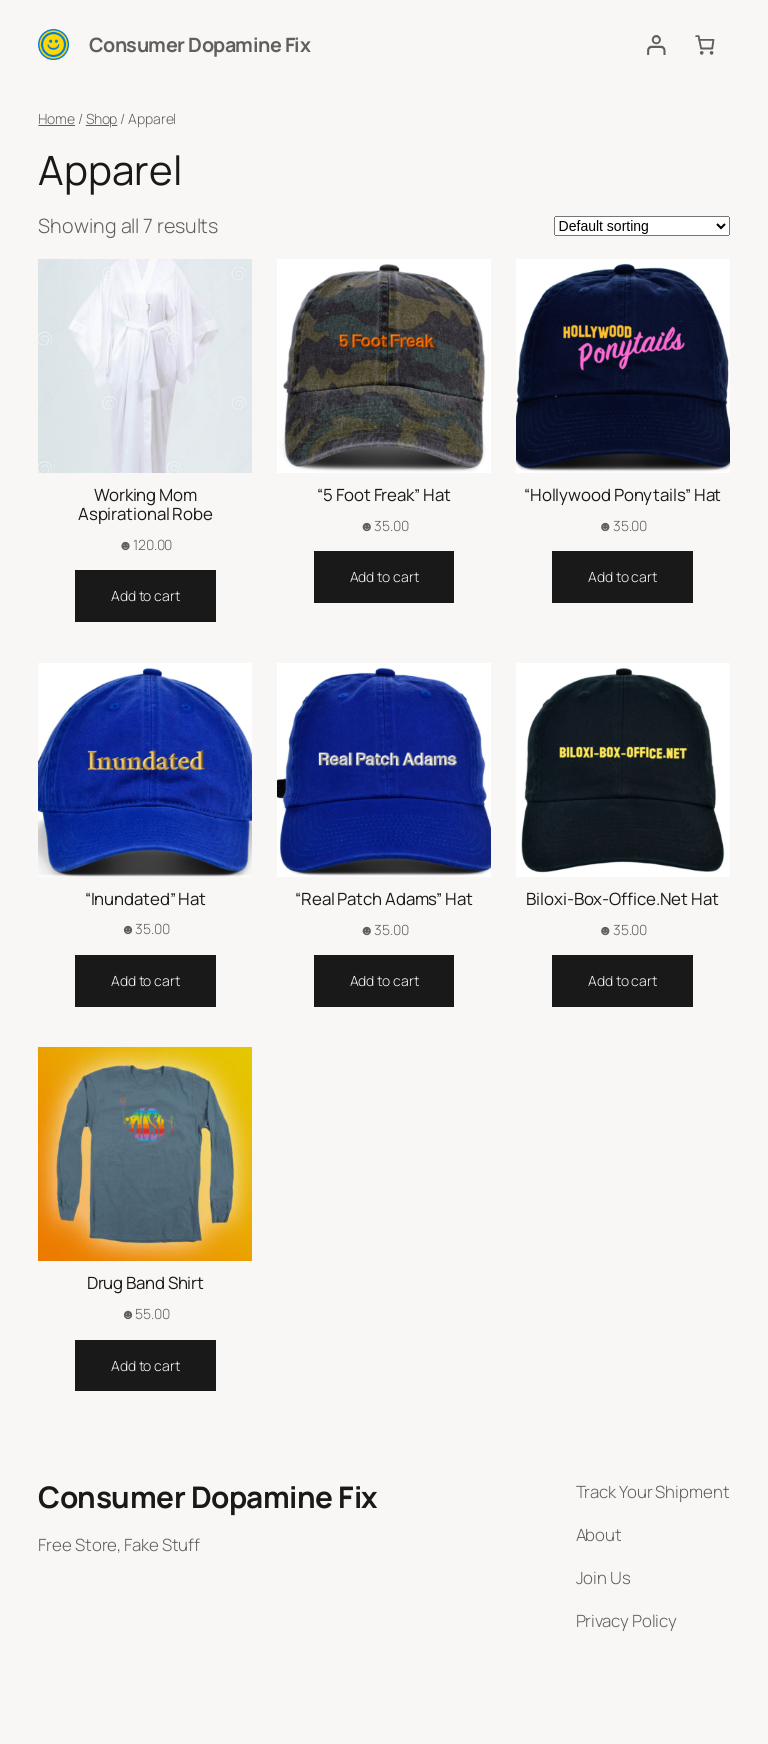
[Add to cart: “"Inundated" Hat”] (145, 981)
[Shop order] (642, 226)
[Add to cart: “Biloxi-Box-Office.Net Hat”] (622, 981)
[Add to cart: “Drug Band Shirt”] (145, 1366)
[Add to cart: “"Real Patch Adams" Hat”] (384, 981)
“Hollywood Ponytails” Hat (623, 494)
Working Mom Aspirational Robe (145, 504)
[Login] (655, 44)
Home (56, 118)
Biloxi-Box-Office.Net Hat (622, 898)
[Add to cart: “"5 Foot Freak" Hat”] (384, 577)
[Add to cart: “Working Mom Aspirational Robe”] (145, 596)
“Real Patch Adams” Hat (384, 898)
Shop (102, 118)
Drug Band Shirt (146, 1282)
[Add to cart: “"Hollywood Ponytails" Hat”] (622, 577)
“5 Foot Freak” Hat (383, 494)
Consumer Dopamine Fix (200, 44)
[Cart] (704, 44)
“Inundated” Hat (146, 898)
